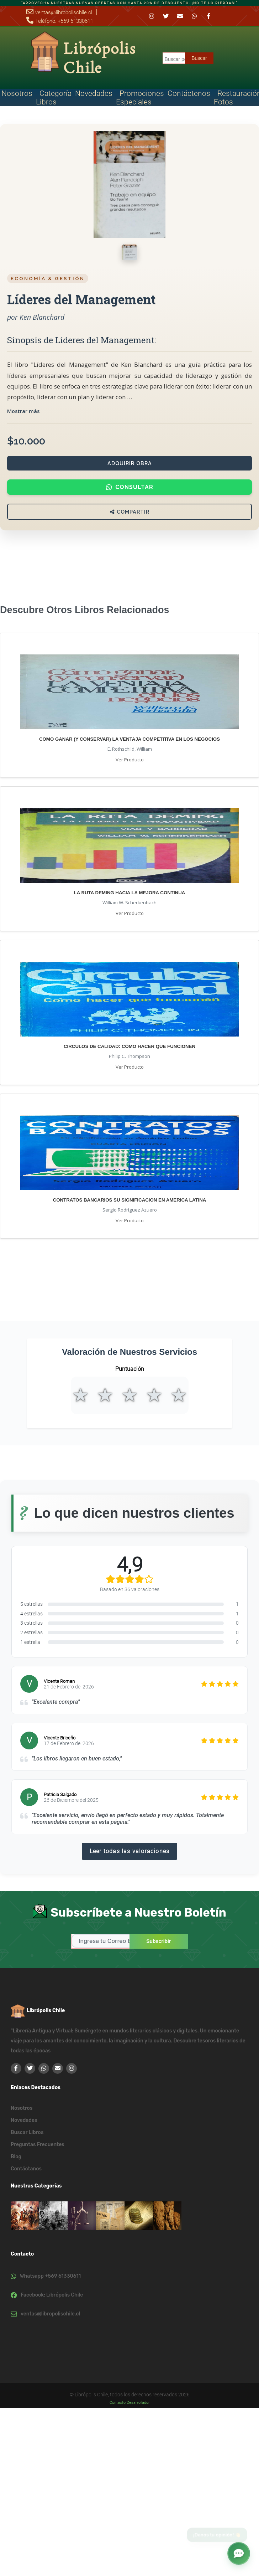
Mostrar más (23, 411)
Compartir (129, 512)
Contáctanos (26, 2169)
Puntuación (129, 1369)
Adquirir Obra (129, 463)
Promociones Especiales (140, 97)
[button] (238, 2552)
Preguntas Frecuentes (37, 2144)
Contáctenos (189, 93)
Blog (16, 2157)
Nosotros (21, 2108)
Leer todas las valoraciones (129, 1851)
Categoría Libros (54, 97)
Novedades (93, 93)
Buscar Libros (27, 2132)
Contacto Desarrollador (130, 2402)
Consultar (129, 487)
